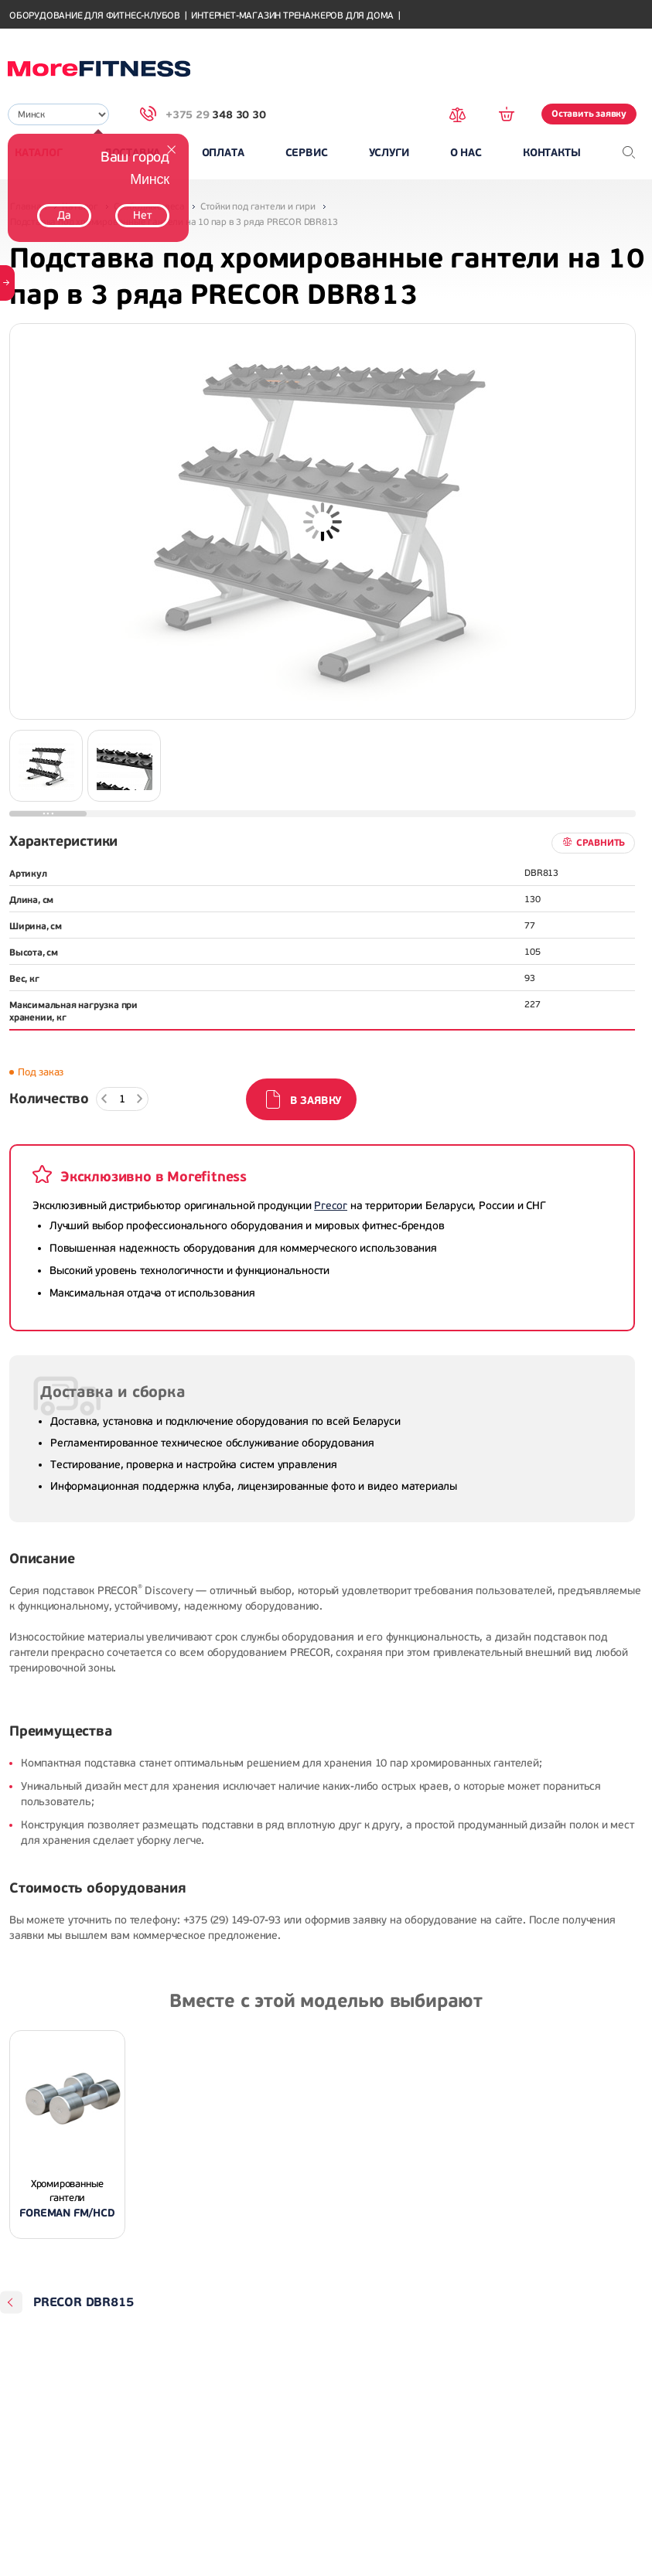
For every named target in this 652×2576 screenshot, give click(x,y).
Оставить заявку (588, 113)
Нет (142, 215)
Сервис (306, 152)
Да (64, 215)
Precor (330, 1205)
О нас (466, 152)
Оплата (223, 152)
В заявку (315, 1100)
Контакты (551, 152)
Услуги (389, 152)
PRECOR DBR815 (83, 2302)
